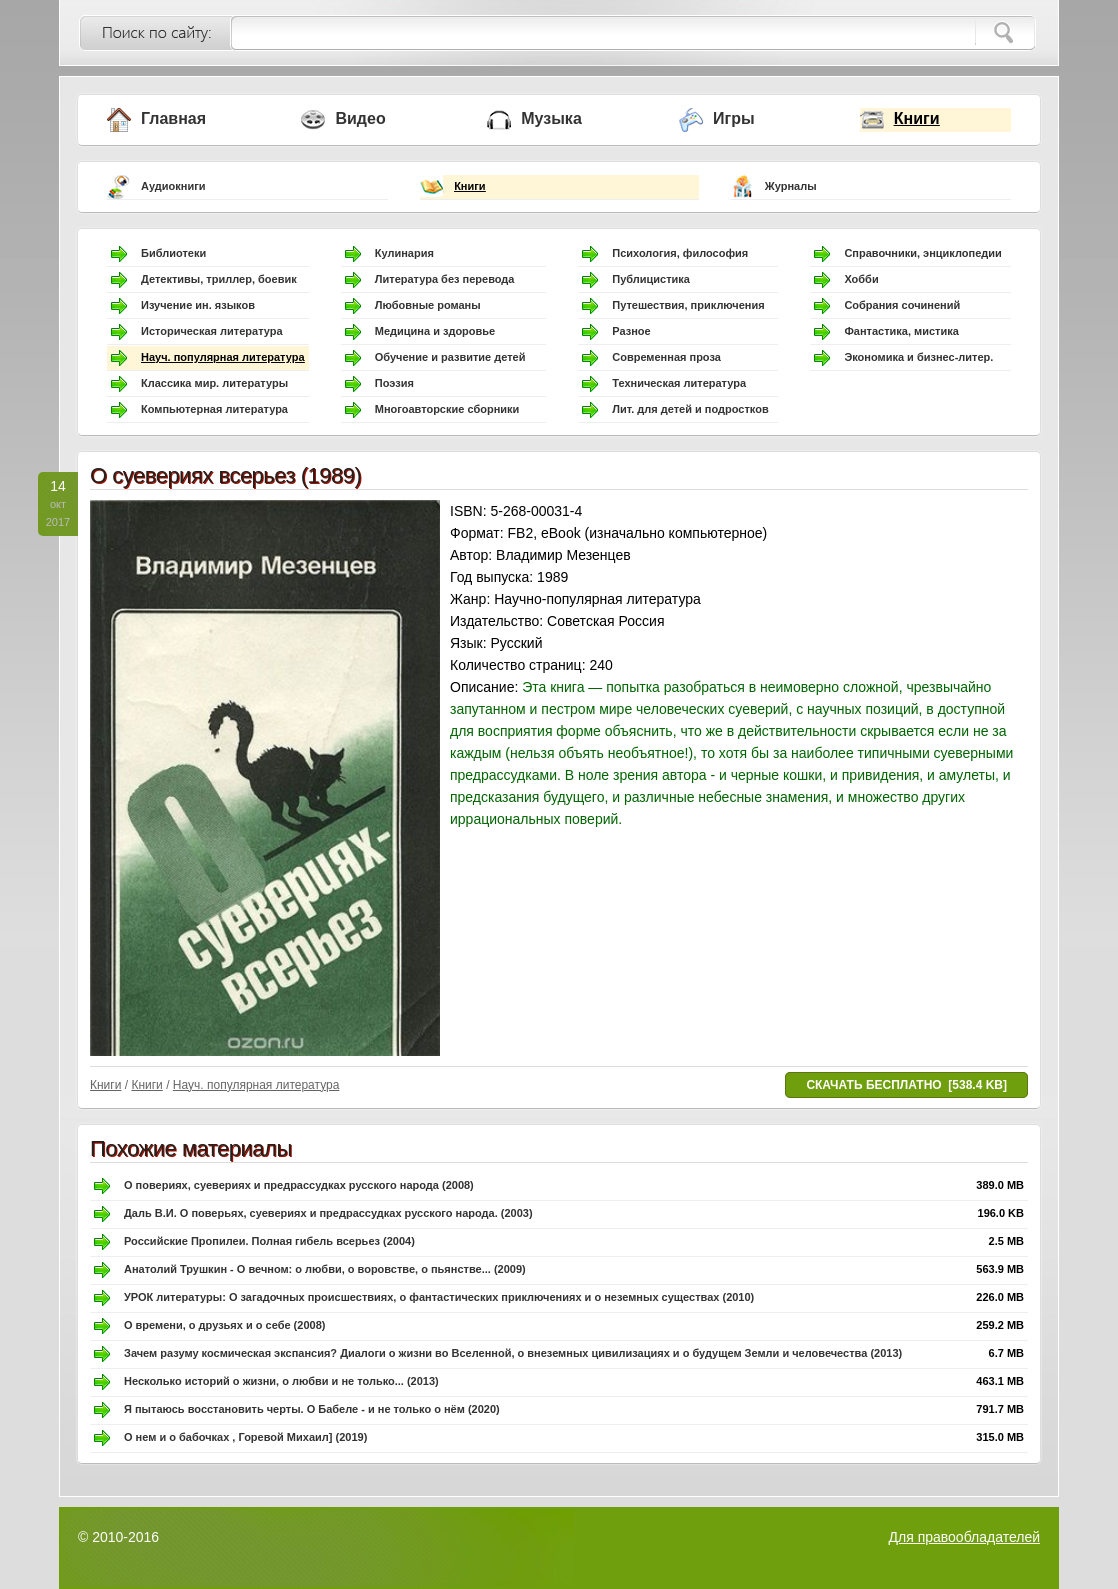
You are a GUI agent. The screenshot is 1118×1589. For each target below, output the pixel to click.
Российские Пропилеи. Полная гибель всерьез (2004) (269, 1241)
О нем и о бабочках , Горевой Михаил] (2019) (245, 1437)
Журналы (791, 186)
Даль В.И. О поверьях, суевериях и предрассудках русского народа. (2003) (328, 1213)
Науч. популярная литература (223, 357)
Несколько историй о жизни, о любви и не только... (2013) (281, 1381)
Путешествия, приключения (688, 305)
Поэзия (394, 383)
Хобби (861, 279)
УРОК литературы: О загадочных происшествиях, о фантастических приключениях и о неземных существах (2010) (439, 1297)
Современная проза (666, 357)
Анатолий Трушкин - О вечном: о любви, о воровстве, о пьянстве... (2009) (325, 1269)
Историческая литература (212, 331)
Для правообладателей (964, 1537)
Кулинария (404, 253)
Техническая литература (679, 383)
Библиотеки (173, 253)
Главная (173, 118)
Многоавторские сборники (447, 409)
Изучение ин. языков (198, 305)
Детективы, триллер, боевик (219, 279)
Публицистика (651, 279)
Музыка (551, 118)
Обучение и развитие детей (450, 357)
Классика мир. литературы (214, 383)
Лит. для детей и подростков (690, 409)
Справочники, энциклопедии (922, 253)
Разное (631, 331)
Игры (734, 118)
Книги (917, 118)
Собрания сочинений (902, 305)
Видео (360, 118)
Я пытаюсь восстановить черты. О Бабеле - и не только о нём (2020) (312, 1409)
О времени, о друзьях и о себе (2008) (224, 1325)
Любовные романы (428, 305)
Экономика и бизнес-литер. (918, 357)
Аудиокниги (173, 186)
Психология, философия (680, 253)
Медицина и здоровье (435, 331)
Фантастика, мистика (901, 331)
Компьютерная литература (214, 409)
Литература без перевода (445, 279)
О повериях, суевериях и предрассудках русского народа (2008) (299, 1185)
